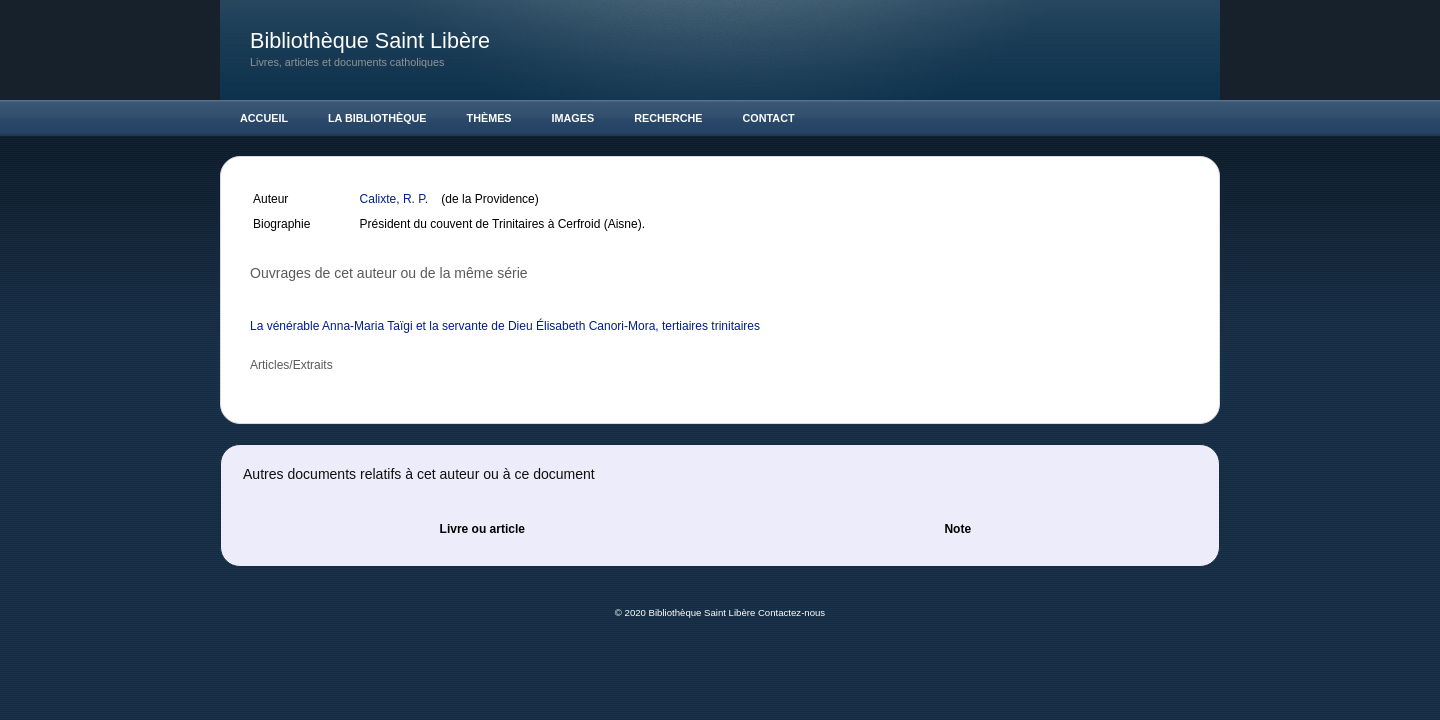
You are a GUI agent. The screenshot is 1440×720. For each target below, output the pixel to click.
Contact (769, 118)
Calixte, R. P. (396, 199)
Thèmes (489, 118)
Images (573, 118)
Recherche (668, 118)
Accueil (264, 118)
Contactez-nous (791, 612)
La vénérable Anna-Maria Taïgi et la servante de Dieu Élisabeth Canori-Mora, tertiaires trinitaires (505, 326)
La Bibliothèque (377, 118)
